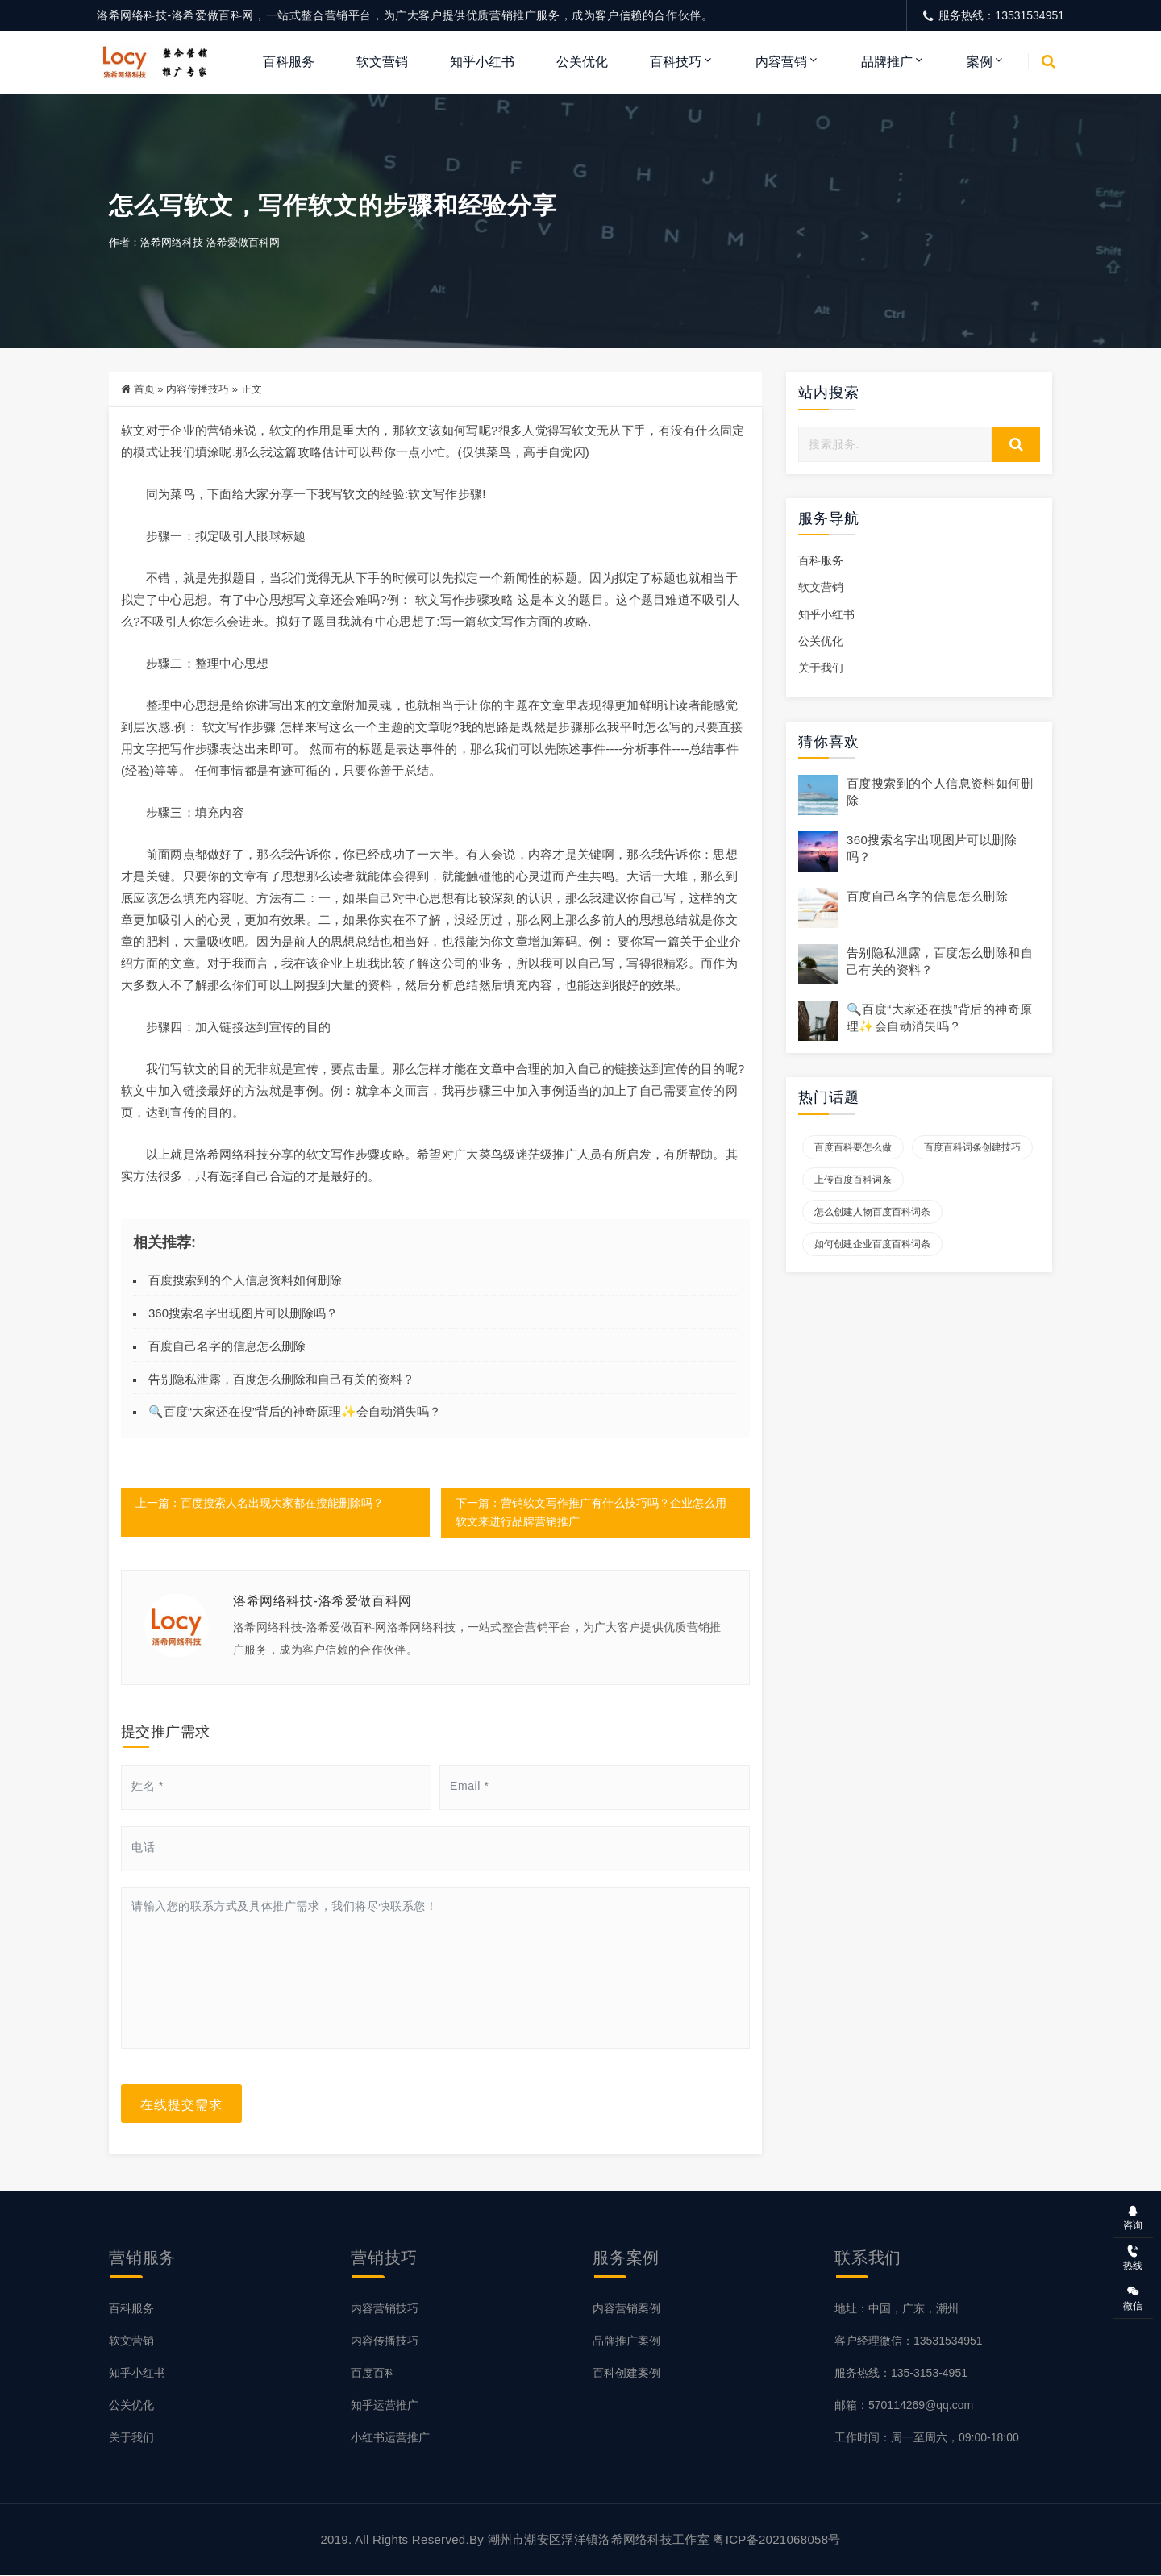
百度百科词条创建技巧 (972, 1148)
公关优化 (582, 62)
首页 (144, 390)
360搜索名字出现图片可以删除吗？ (243, 1314)
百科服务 (288, 62)
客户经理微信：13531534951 (908, 2341)
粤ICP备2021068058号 (776, 2540)
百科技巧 (675, 62)
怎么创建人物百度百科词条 (872, 1212)
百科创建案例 (626, 2373)
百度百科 (373, 2373)
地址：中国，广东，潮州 (896, 2309)
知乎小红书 (482, 62)
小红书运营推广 (390, 2438)
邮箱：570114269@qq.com (903, 2405)
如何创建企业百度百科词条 (872, 1245)
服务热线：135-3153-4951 (901, 2373)
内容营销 (781, 62)
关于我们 (820, 668)
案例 (979, 62)
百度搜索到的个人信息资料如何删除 (245, 1281)
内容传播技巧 (197, 390)
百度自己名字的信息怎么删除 (227, 1347)
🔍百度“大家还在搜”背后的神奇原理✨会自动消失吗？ (294, 1412)
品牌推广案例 (626, 2341)
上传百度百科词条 (853, 1180)
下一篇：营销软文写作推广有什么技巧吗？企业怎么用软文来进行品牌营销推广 (590, 1513)
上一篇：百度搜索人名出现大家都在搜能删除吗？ (259, 1503)
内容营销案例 (626, 2309)
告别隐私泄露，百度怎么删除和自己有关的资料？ (281, 1379)
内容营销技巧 (384, 2309)
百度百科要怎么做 (853, 1148)
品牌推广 (887, 62)
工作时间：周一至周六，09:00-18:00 (926, 2438)
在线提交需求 (181, 2104)
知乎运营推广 (384, 2405)
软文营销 (382, 62)
